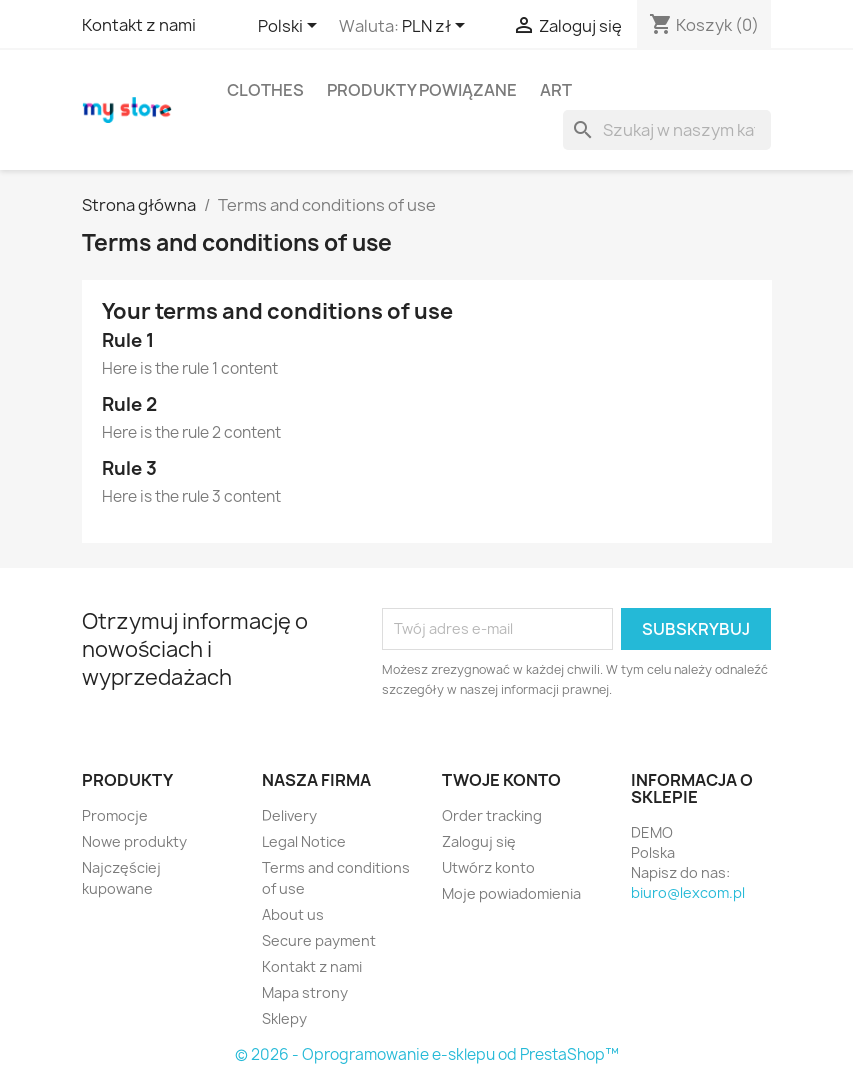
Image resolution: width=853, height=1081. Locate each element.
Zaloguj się (479, 841)
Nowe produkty (134, 841)
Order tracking (492, 815)
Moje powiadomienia (511, 893)
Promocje (115, 815)
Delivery (289, 815)
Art (556, 90)
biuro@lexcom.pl (688, 892)
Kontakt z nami (139, 25)
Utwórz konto (488, 867)
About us (293, 914)
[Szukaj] (667, 130)
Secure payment (319, 940)
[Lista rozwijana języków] (291, 27)
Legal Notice (304, 841)
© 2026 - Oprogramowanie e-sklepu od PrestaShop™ (427, 1054)
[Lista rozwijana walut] (437, 27)
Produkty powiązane (422, 90)
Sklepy (284, 1018)
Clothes (265, 90)
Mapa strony (305, 992)
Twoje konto (501, 780)
